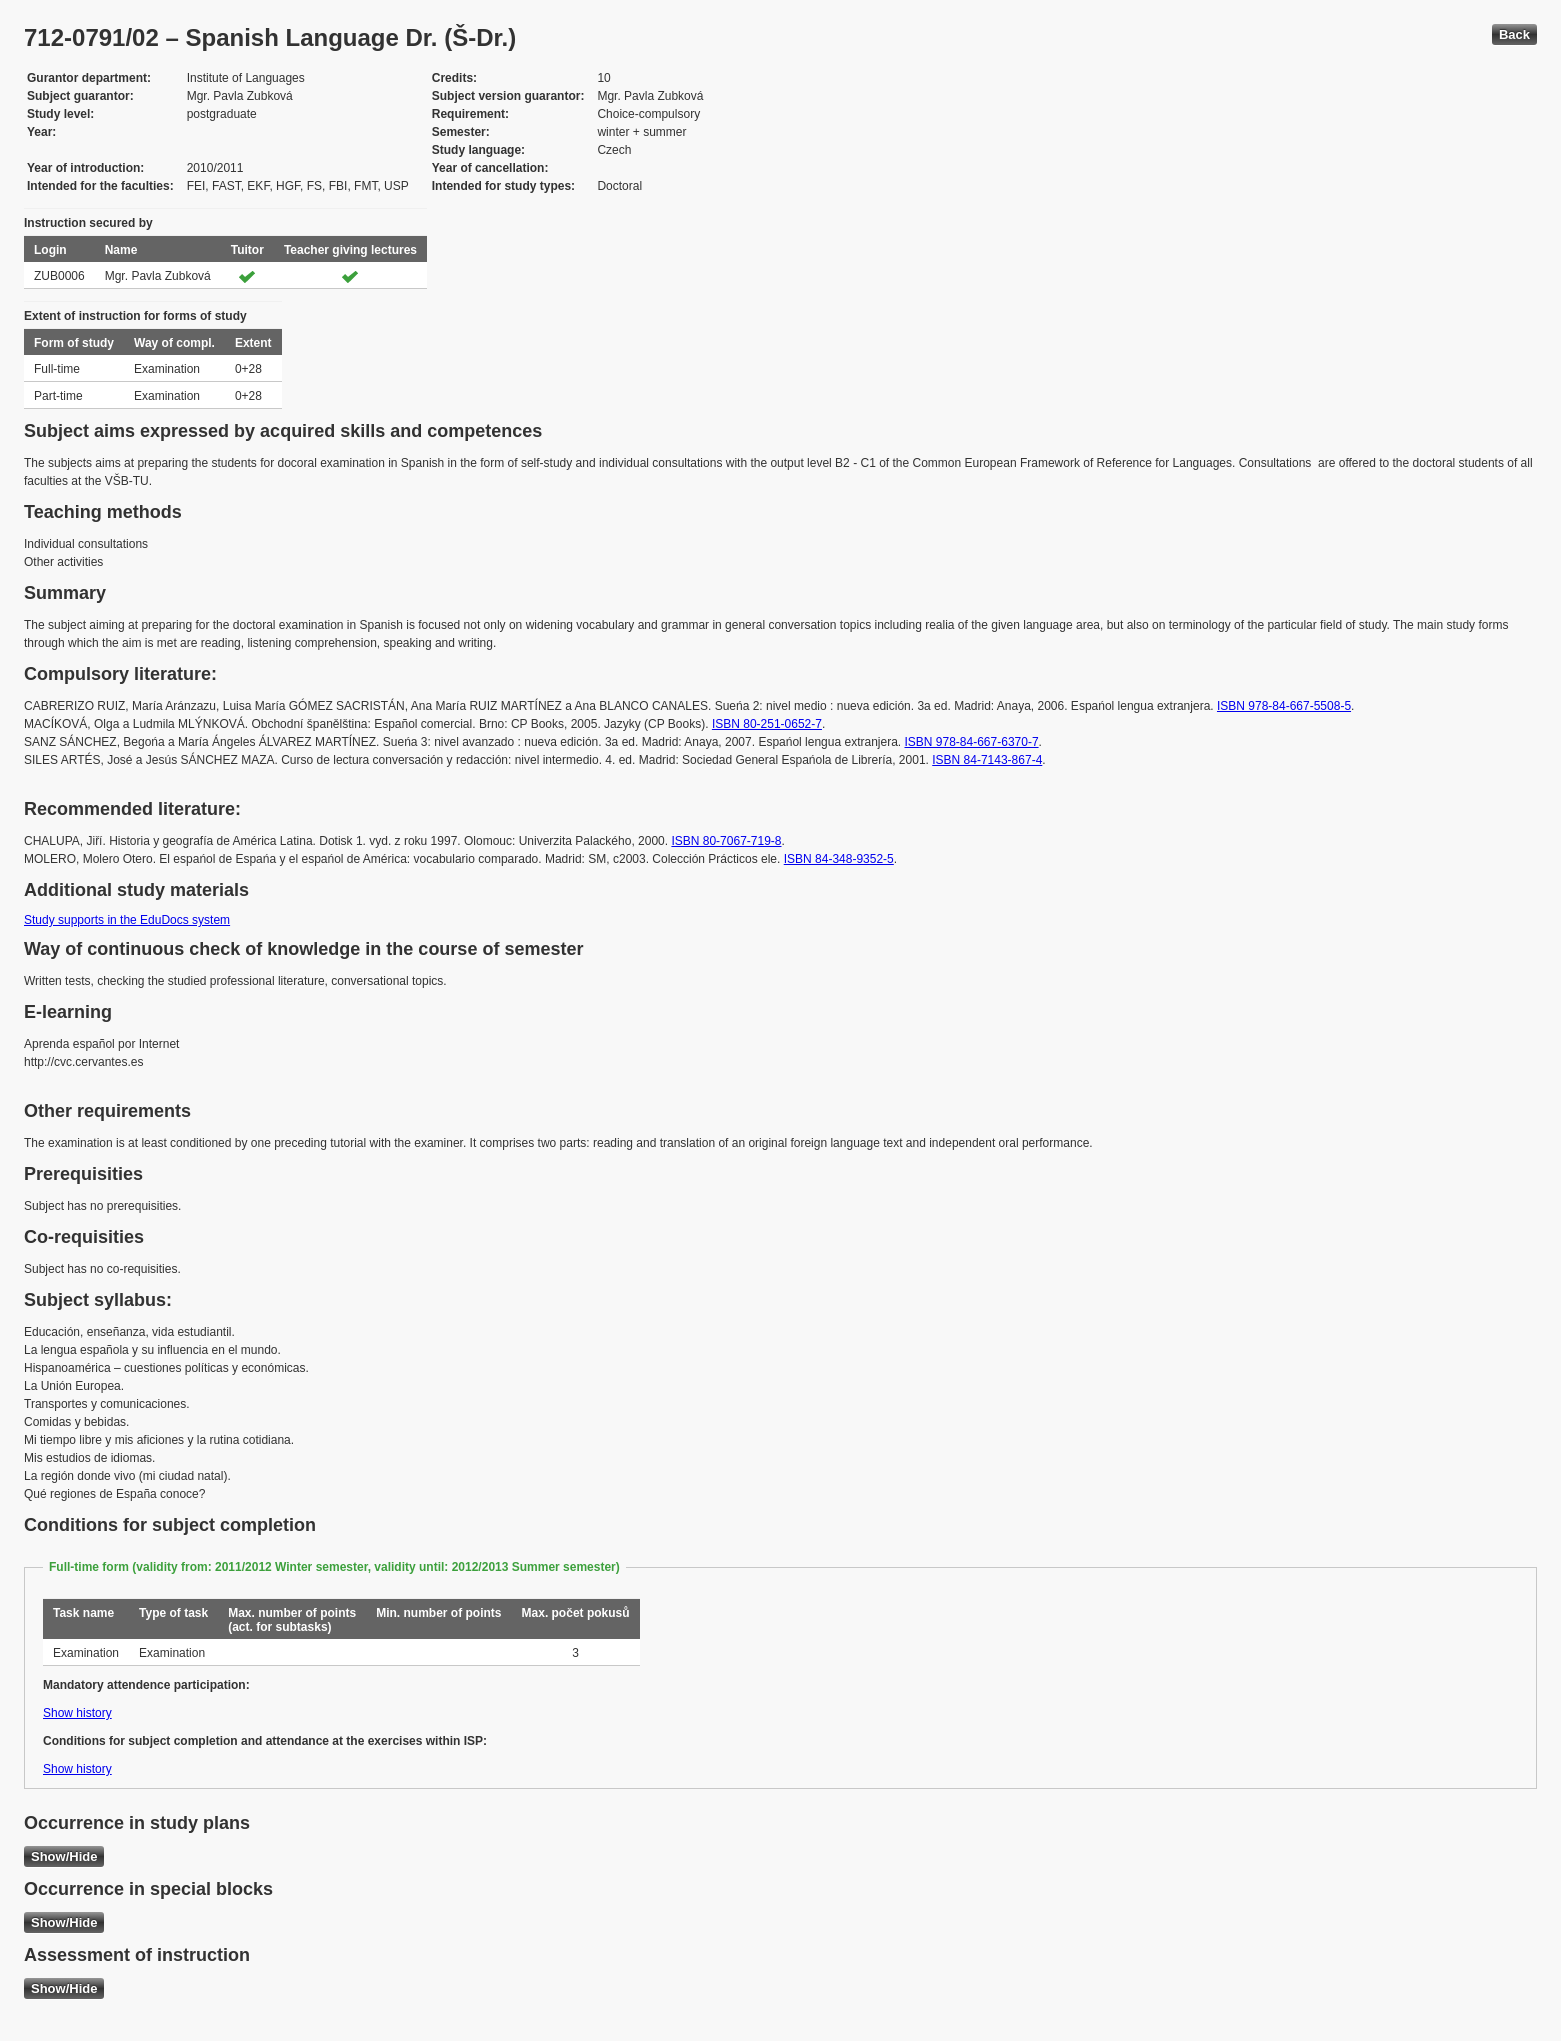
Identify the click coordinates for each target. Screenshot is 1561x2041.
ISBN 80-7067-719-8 (726, 841)
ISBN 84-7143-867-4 (987, 760)
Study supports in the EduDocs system (127, 920)
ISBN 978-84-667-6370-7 (971, 742)
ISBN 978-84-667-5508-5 (1284, 706)
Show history (77, 1713)
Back (1514, 34)
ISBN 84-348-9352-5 (839, 859)
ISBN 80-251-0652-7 (767, 724)
